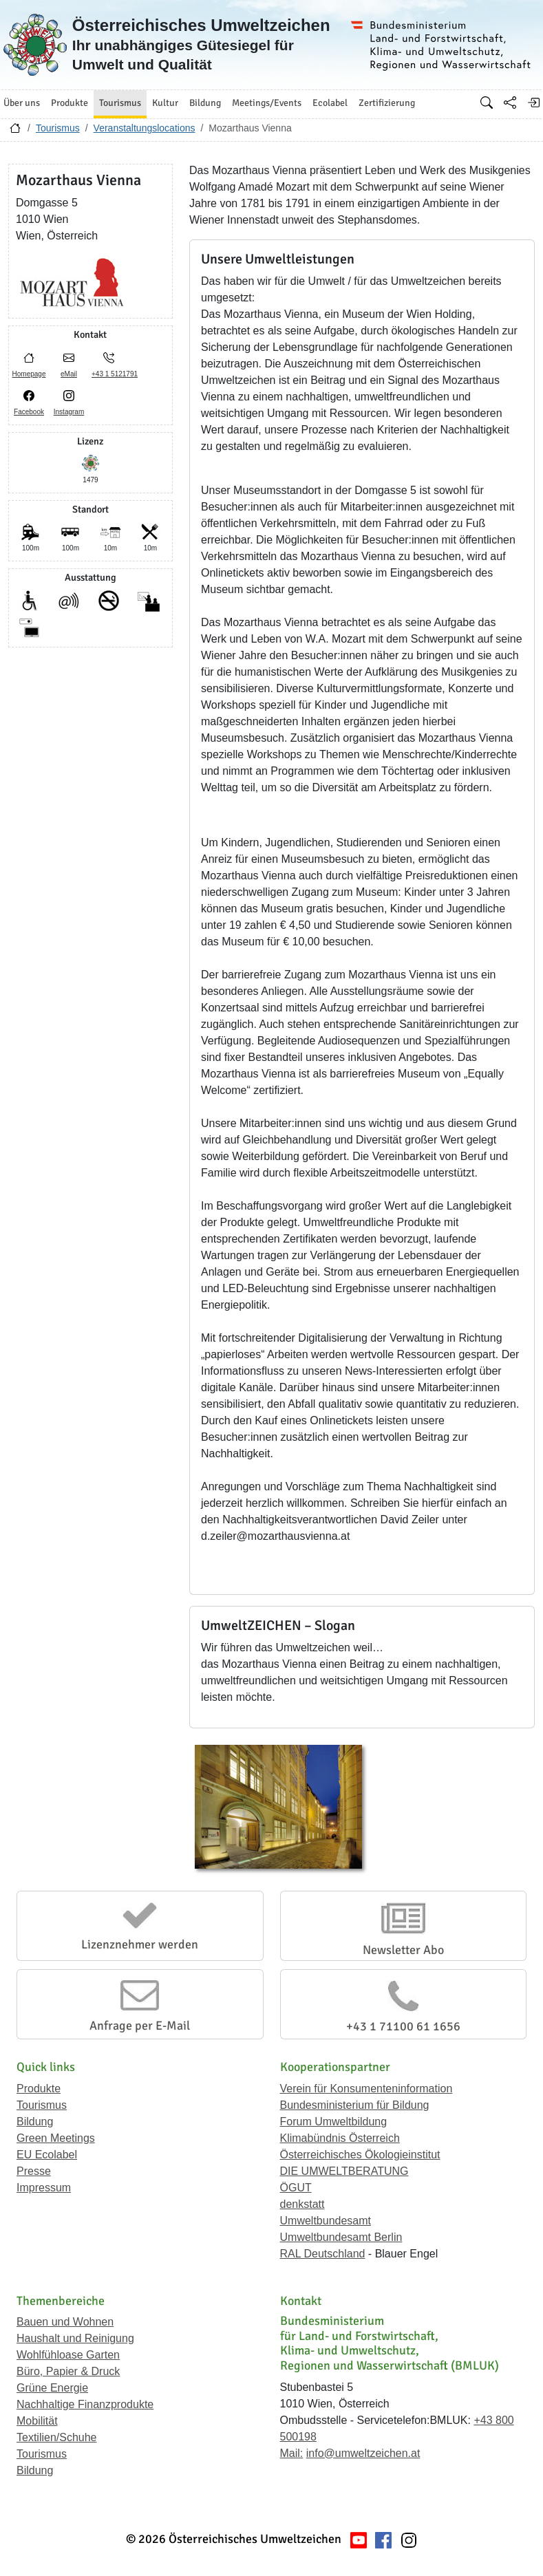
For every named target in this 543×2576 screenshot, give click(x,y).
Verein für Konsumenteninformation (366, 2088)
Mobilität (37, 2421)
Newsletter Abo (403, 1949)
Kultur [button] (165, 103)
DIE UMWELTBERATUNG (344, 2171)
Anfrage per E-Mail (139, 2025)
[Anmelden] (533, 102)
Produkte (39, 2088)
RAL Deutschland (322, 2254)
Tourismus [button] (120, 103)
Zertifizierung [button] (387, 103)
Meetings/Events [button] (266, 103)
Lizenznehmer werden (139, 1944)
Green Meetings (56, 2138)
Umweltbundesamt (326, 2220)
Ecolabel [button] (330, 103)
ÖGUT (296, 2187)
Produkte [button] (69, 103)
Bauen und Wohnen (65, 2322)
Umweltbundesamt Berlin (341, 2237)
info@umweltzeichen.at (363, 2453)
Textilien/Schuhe (57, 2437)
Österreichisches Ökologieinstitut (360, 2154)
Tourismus (58, 127)
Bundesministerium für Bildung (354, 2105)
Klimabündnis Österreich (340, 2138)
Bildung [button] (205, 103)
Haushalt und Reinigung (75, 2338)
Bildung (35, 2121)
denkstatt (302, 2204)
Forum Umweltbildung (333, 2121)
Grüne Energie (52, 2388)
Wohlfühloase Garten (68, 2355)
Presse (34, 2171)
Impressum (44, 2187)
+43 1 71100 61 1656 (403, 2026)
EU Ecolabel (47, 2154)
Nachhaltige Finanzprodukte (85, 2404)
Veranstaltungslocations (144, 127)
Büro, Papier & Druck (68, 2371)
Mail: (292, 2453)
